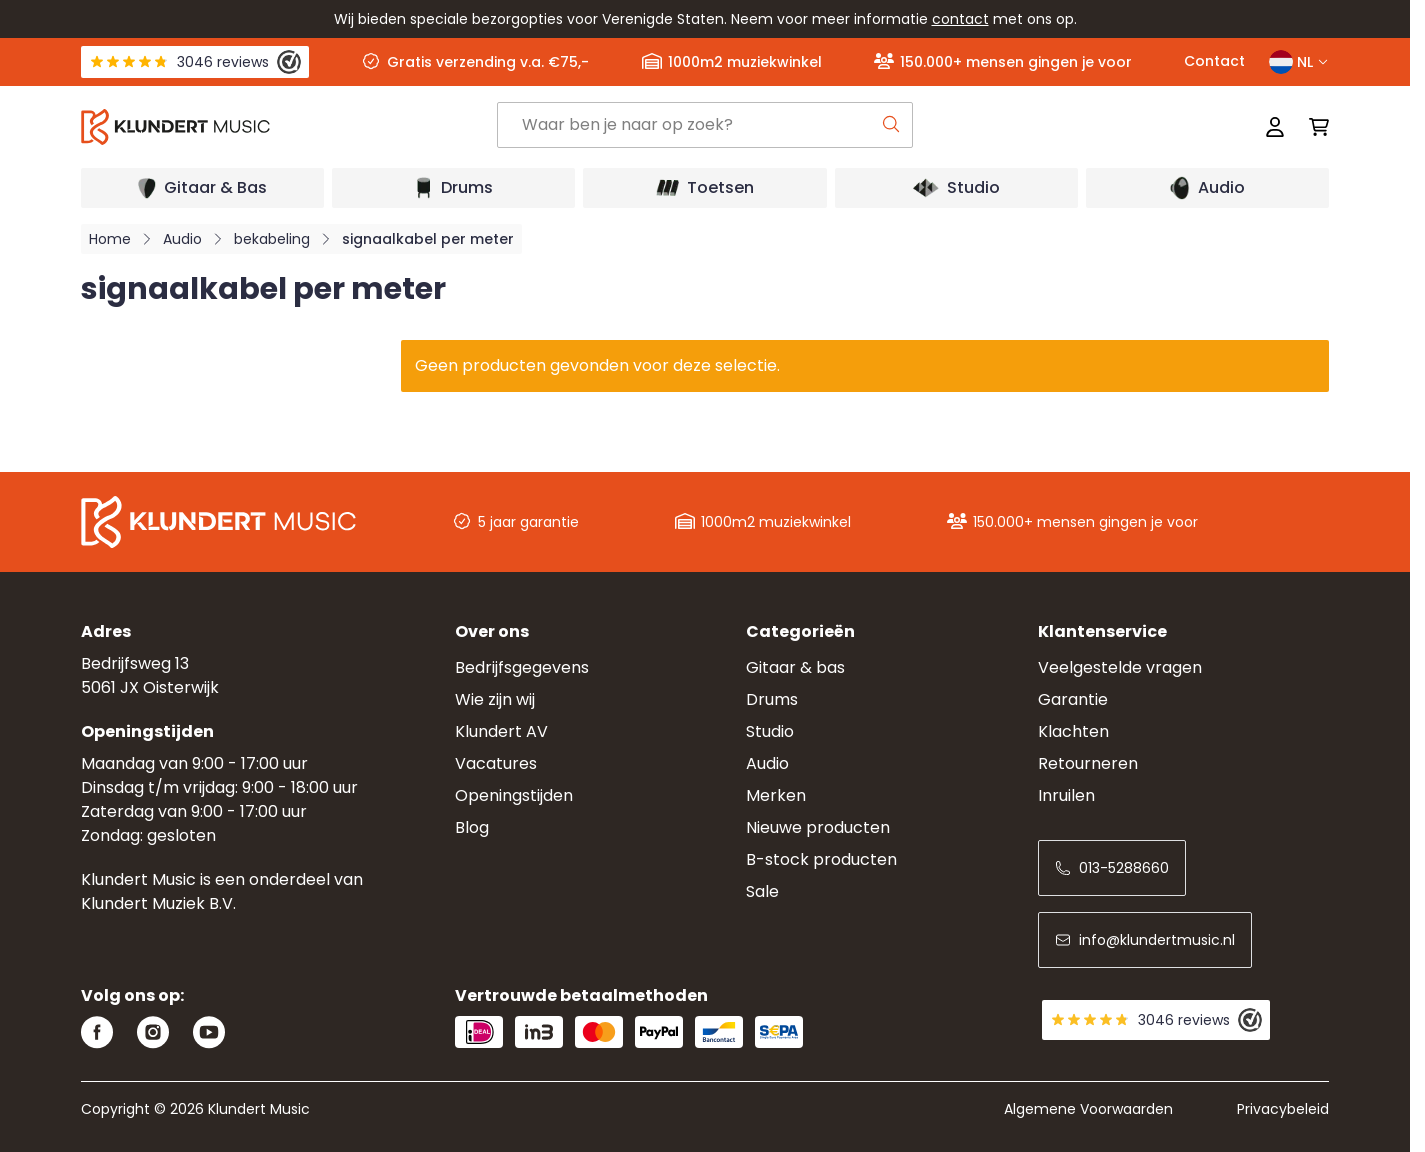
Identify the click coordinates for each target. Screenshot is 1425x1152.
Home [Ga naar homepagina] (110, 239)
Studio (770, 731)
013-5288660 (1112, 868)
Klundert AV (501, 731)
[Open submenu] (202, 188)
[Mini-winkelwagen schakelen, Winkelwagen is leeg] (1313, 127)
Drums (772, 699)
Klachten (1073, 731)
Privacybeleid (1283, 1109)
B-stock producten (821, 859)
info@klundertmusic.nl (1145, 940)
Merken (776, 795)
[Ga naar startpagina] (289, 127)
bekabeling (272, 239)
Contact (1214, 61)
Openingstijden (514, 795)
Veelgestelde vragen (1120, 667)
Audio (182, 239)
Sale (762, 891)
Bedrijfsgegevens (522, 667)
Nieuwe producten (818, 827)
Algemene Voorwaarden (1088, 1109)
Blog (472, 827)
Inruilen (1066, 795)
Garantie (1073, 699)
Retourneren (1088, 763)
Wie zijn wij (495, 699)
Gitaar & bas (795, 667)
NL (1299, 62)
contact (960, 19)
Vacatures (496, 763)
